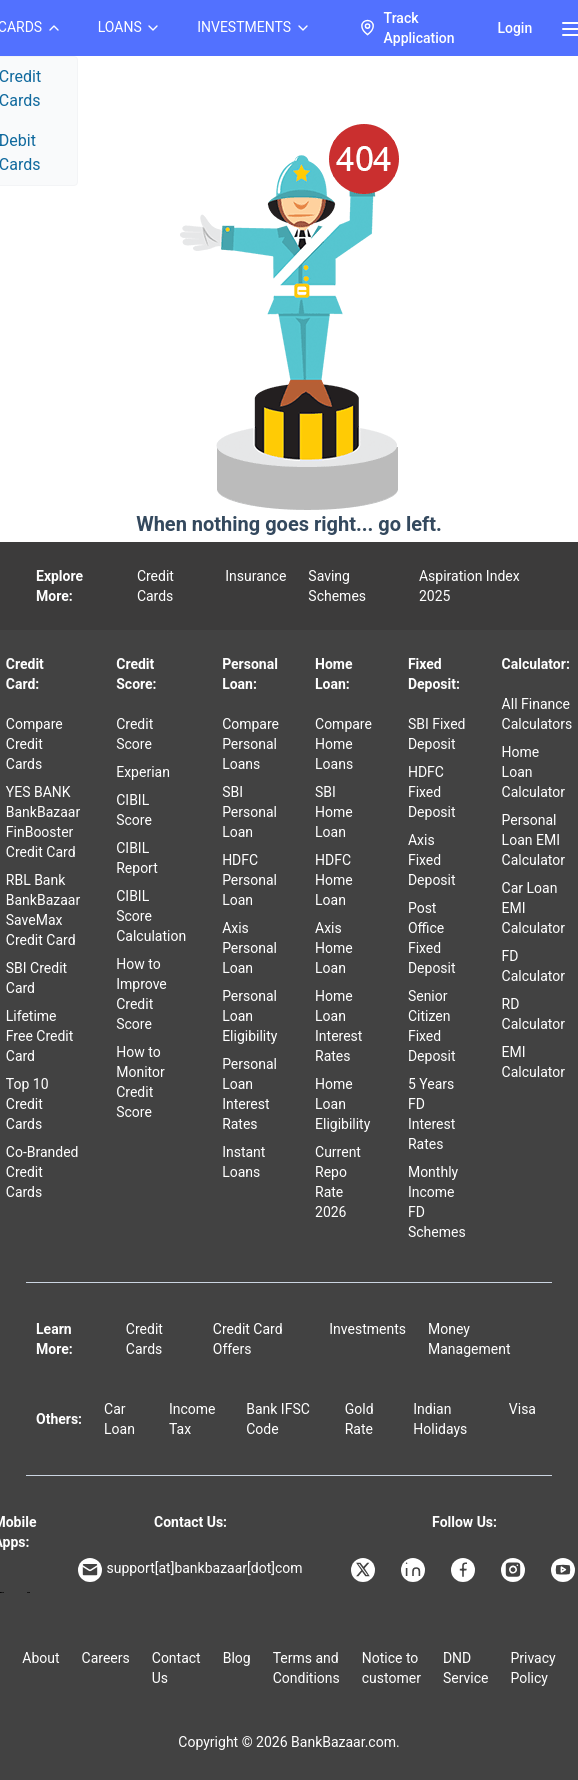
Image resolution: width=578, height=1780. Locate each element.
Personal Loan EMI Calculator (533, 840)
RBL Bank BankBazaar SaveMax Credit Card (43, 910)
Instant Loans (243, 1162)
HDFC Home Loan (334, 880)
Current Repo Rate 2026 (338, 1182)
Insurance (255, 576)
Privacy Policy (532, 1668)
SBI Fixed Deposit (437, 734)
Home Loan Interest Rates (338, 1026)
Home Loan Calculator (533, 772)
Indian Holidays (440, 1419)
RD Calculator (533, 1014)
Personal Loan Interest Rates (249, 1094)
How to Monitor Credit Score (140, 1082)
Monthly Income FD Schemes (437, 1202)
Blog (237, 1658)
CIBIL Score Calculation (151, 916)
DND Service (466, 1668)
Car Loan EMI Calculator (533, 908)
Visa (522, 1409)
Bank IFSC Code (278, 1419)
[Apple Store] (28, 1592)
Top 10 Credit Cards (27, 1104)
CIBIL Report (137, 858)
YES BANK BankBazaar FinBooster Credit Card (43, 822)
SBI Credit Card (36, 978)
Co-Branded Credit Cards (42, 1172)
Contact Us (176, 1668)
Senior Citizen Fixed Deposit (432, 1026)
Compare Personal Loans (250, 744)
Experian (143, 772)
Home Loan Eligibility (342, 1104)
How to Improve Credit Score (141, 994)
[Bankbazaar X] (365, 1570)
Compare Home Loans (343, 744)
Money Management (469, 1339)
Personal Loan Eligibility (249, 1016)
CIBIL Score (134, 810)
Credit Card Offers (248, 1339)
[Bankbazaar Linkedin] (415, 1570)
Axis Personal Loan (249, 948)
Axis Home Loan (334, 948)
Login (514, 28)
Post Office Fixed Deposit (432, 938)
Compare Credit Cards (34, 744)
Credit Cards (155, 586)
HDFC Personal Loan (249, 880)
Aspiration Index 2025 (469, 586)
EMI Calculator (533, 1062)
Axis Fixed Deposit (432, 860)
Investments (367, 1329)
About (40, 1658)
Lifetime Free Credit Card (40, 1036)
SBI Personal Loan (249, 812)
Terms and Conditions (306, 1668)
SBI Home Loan (334, 812)
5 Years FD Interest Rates (431, 1114)
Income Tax (192, 1419)
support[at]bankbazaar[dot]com (190, 1570)
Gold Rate (359, 1419)
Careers (106, 1658)
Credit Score (134, 734)
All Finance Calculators (537, 714)
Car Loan (119, 1419)
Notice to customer (391, 1668)
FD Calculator (533, 966)
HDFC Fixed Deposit (432, 792)
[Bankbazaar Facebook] (465, 1570)
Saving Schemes (337, 586)
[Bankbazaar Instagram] (515, 1570)
